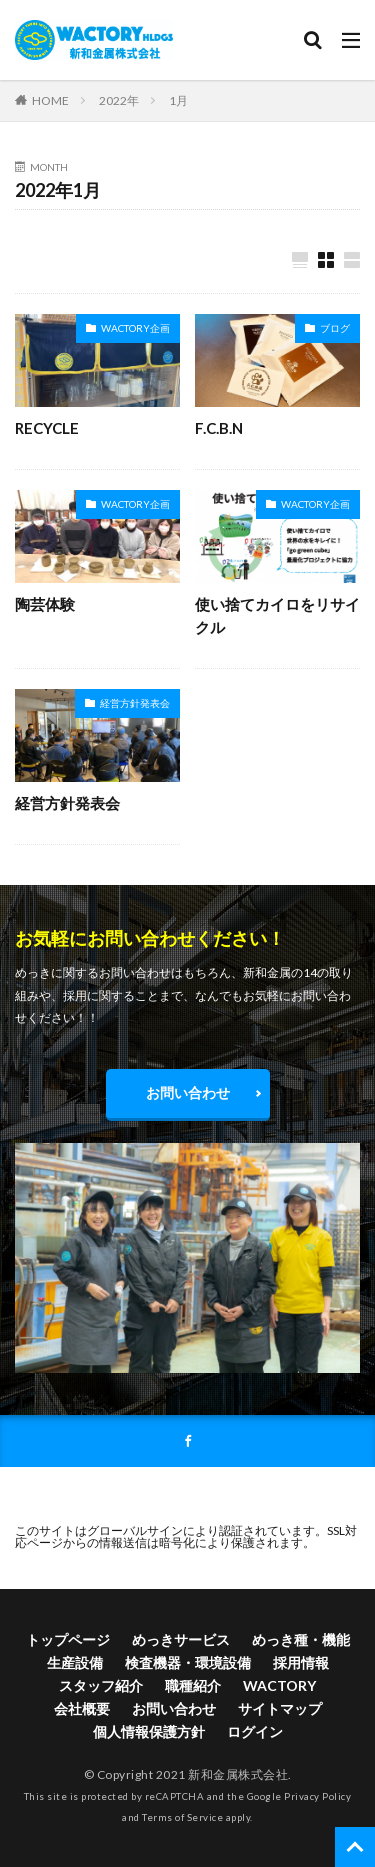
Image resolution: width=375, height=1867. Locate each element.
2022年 (119, 100)
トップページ (68, 1639)
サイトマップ (280, 1708)
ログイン (255, 1731)
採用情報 (301, 1662)
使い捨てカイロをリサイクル (277, 615)
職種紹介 (193, 1685)
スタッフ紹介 (101, 1685)
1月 (178, 100)
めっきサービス (181, 1639)
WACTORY (279, 1685)
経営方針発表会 (135, 703)
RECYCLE (47, 428)
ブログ (335, 328)
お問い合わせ (188, 1092)
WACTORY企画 (135, 328)
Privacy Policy (317, 1796)
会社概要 (82, 1708)
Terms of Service (182, 1817)
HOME (50, 100)
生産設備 (75, 1662)
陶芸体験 (45, 604)
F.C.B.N (219, 428)
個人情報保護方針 (149, 1731)
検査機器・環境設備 (188, 1662)
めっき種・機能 (301, 1639)
